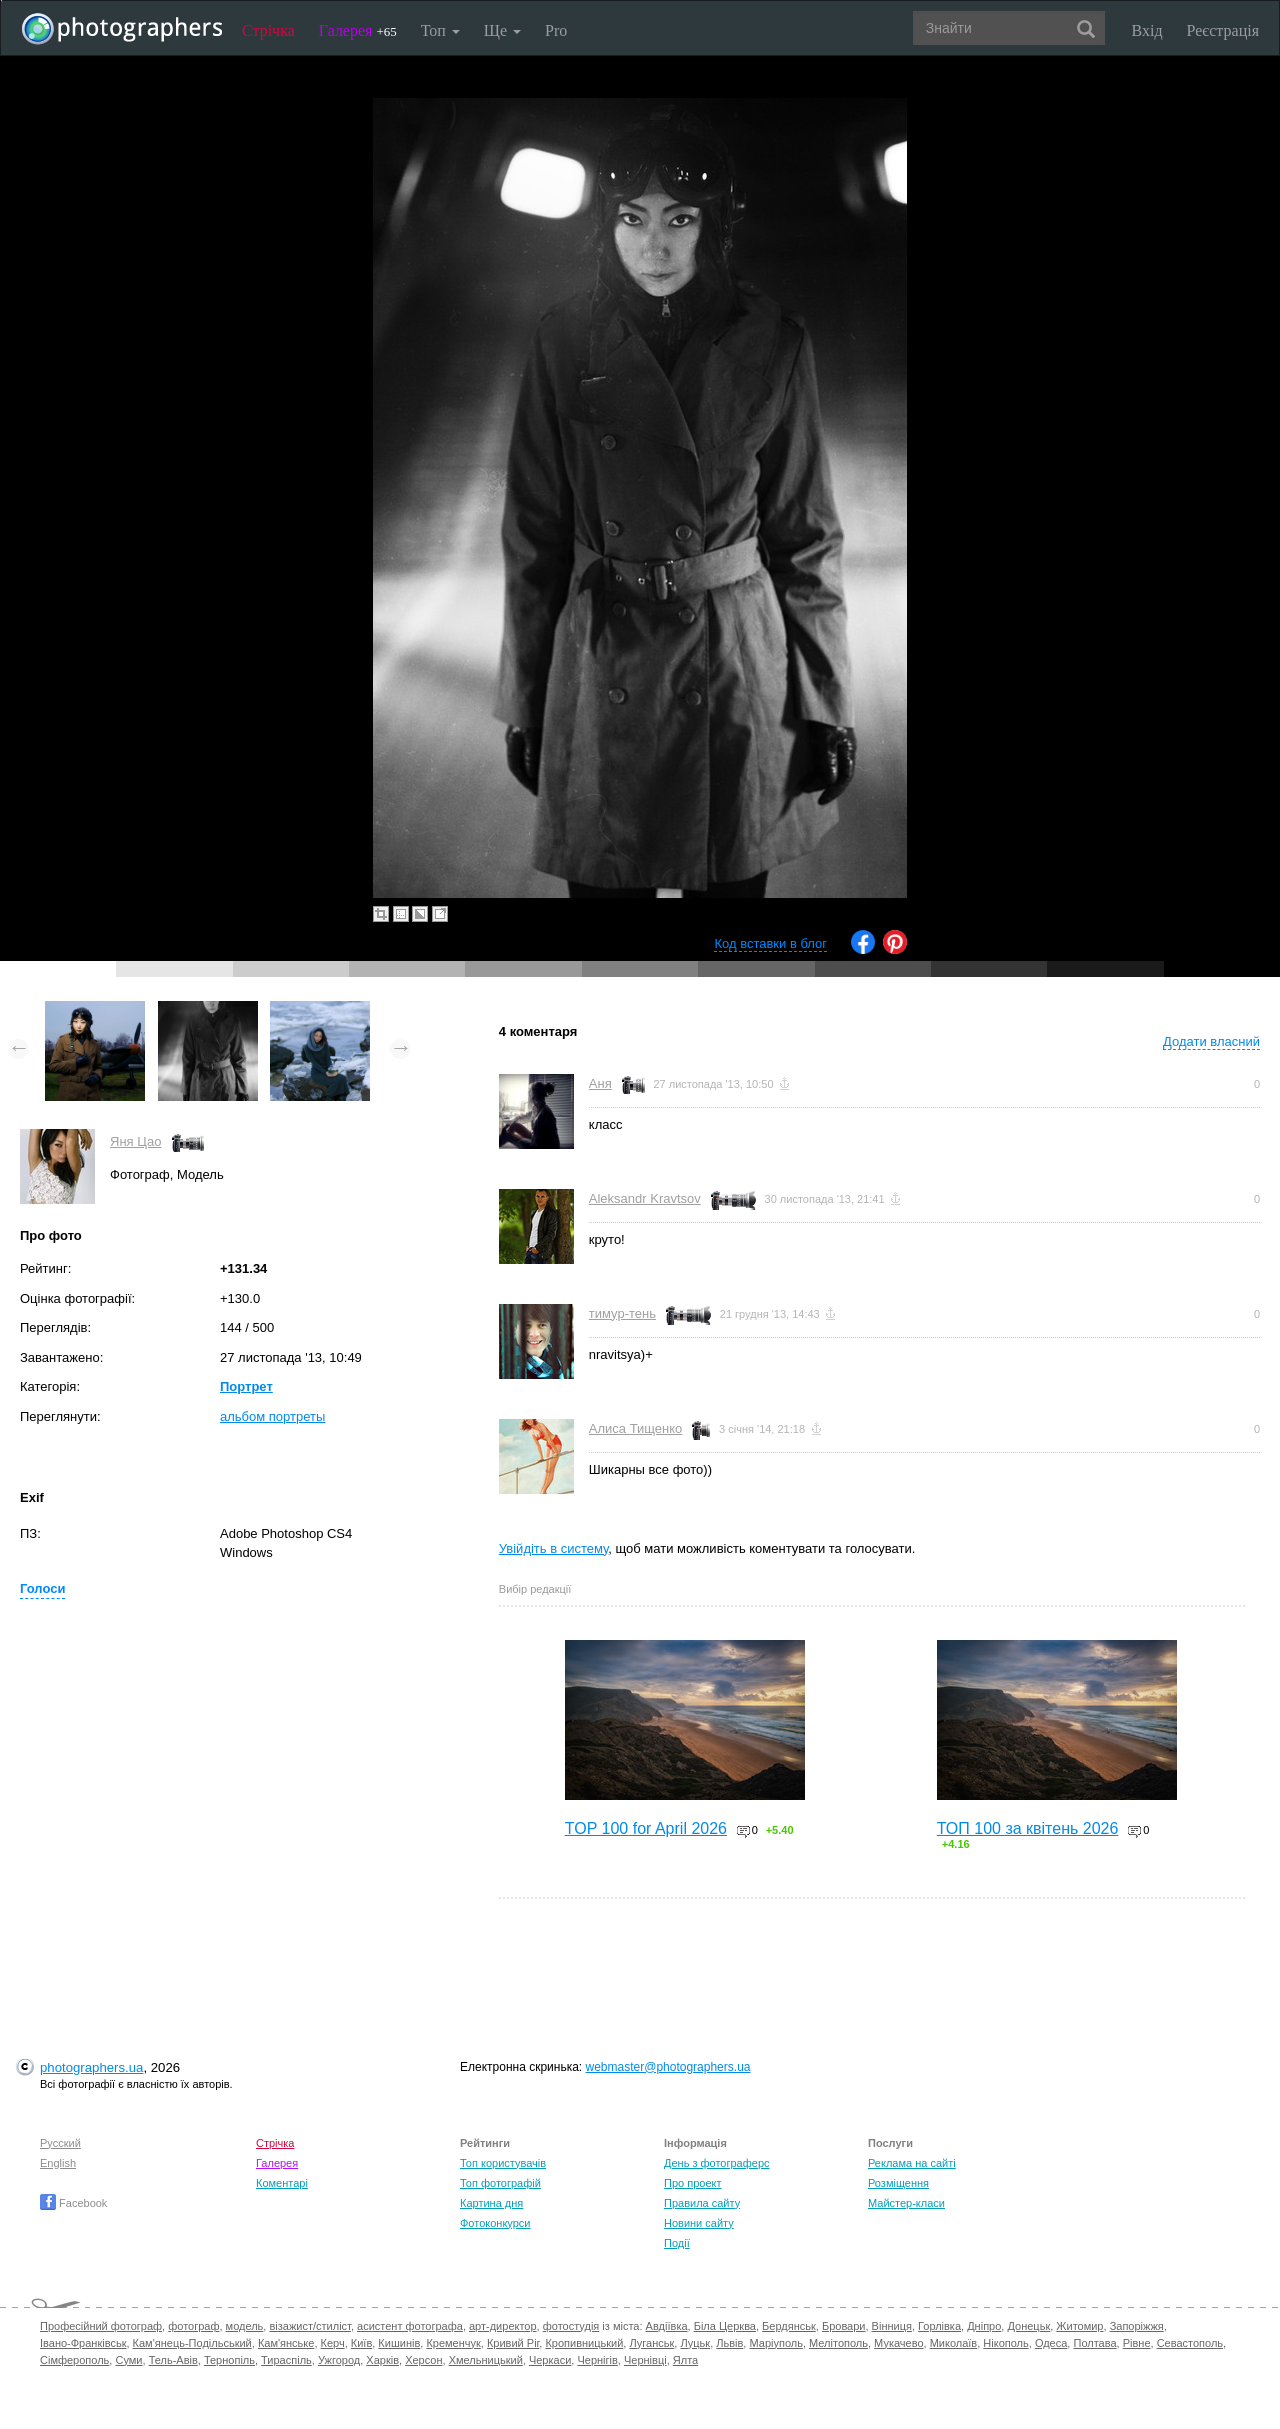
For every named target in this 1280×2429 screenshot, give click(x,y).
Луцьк (695, 2343)
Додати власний (1211, 1041)
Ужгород (339, 2360)
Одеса (1051, 2343)
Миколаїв (954, 2343)
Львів (729, 2343)
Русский (60, 2143)
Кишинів (399, 2343)
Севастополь (1190, 2343)
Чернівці (645, 2360)
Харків (382, 2360)
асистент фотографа (410, 2326)
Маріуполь (775, 2343)
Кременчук (453, 2343)
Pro (556, 30)
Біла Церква (725, 2326)
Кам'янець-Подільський (192, 2343)
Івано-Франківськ (83, 2343)
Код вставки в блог (770, 943)
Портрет (246, 1386)
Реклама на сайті (912, 2163)
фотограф (193, 2326)
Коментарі (282, 2183)
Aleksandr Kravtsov (645, 1198)
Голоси (42, 1588)
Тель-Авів (173, 2360)
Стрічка (268, 30)
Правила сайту (702, 2203)
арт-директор (503, 2326)
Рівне (1137, 2343)
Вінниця (892, 2326)
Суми (128, 2360)
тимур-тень (622, 1313)
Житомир (1079, 2326)
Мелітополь (838, 2343)
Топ (440, 30)
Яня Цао (136, 1141)
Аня (600, 1083)
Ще (502, 30)
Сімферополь (74, 2360)
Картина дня (491, 2203)
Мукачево (898, 2343)
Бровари (844, 2326)
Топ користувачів (503, 2163)
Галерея (358, 30)
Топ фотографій (500, 2183)
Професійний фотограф (101, 2326)
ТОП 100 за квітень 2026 (1028, 1828)
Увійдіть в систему (554, 1548)
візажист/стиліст (309, 2326)
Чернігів (597, 2360)
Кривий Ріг (513, 2343)
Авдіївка (667, 2326)
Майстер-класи (906, 2203)
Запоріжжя (1137, 2326)
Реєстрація (1223, 30)
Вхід (1147, 30)
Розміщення (898, 2183)
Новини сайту (699, 2223)
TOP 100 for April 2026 (646, 1828)
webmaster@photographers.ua (668, 2067)
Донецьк (1028, 2326)
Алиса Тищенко (636, 1428)
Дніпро (984, 2326)
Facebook (73, 2203)
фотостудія (571, 2326)
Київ (361, 2343)
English (58, 2163)
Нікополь (1005, 2343)
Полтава (1094, 2343)
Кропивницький (584, 2343)
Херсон (423, 2360)
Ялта (685, 2360)
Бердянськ (789, 2326)
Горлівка (939, 2326)
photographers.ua (91, 2067)
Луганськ (651, 2343)
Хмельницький (486, 2360)
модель (245, 2326)
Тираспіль (286, 2360)
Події (677, 2243)
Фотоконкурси (495, 2223)
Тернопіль (229, 2360)
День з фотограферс (717, 2163)
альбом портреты (272, 1416)
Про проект (692, 2183)
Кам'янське (286, 2343)
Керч (333, 2343)
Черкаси (550, 2360)
